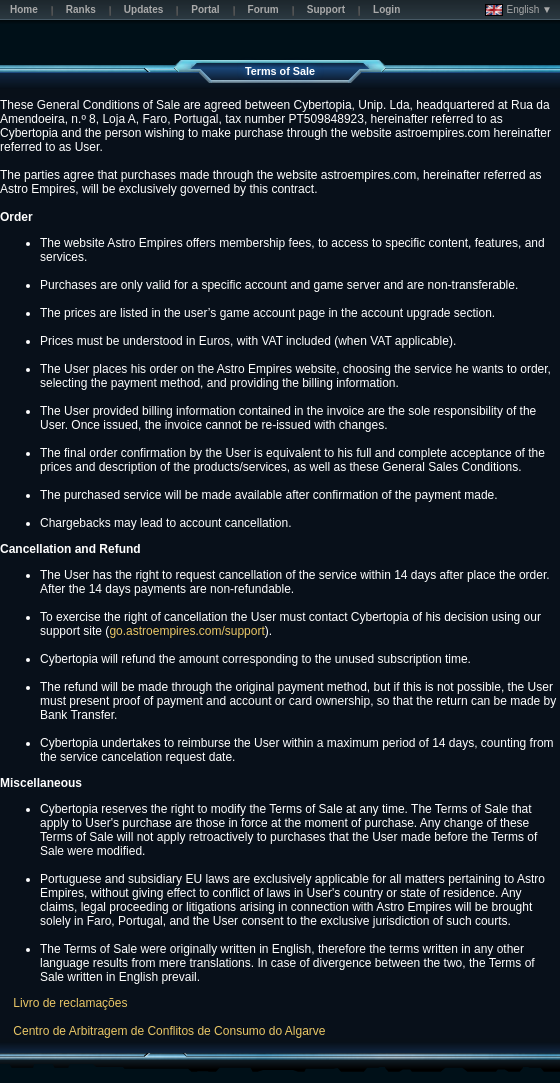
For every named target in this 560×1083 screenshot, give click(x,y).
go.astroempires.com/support (186, 631)
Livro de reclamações (70, 1003)
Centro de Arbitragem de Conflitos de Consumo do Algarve (169, 1031)
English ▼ (518, 10)
